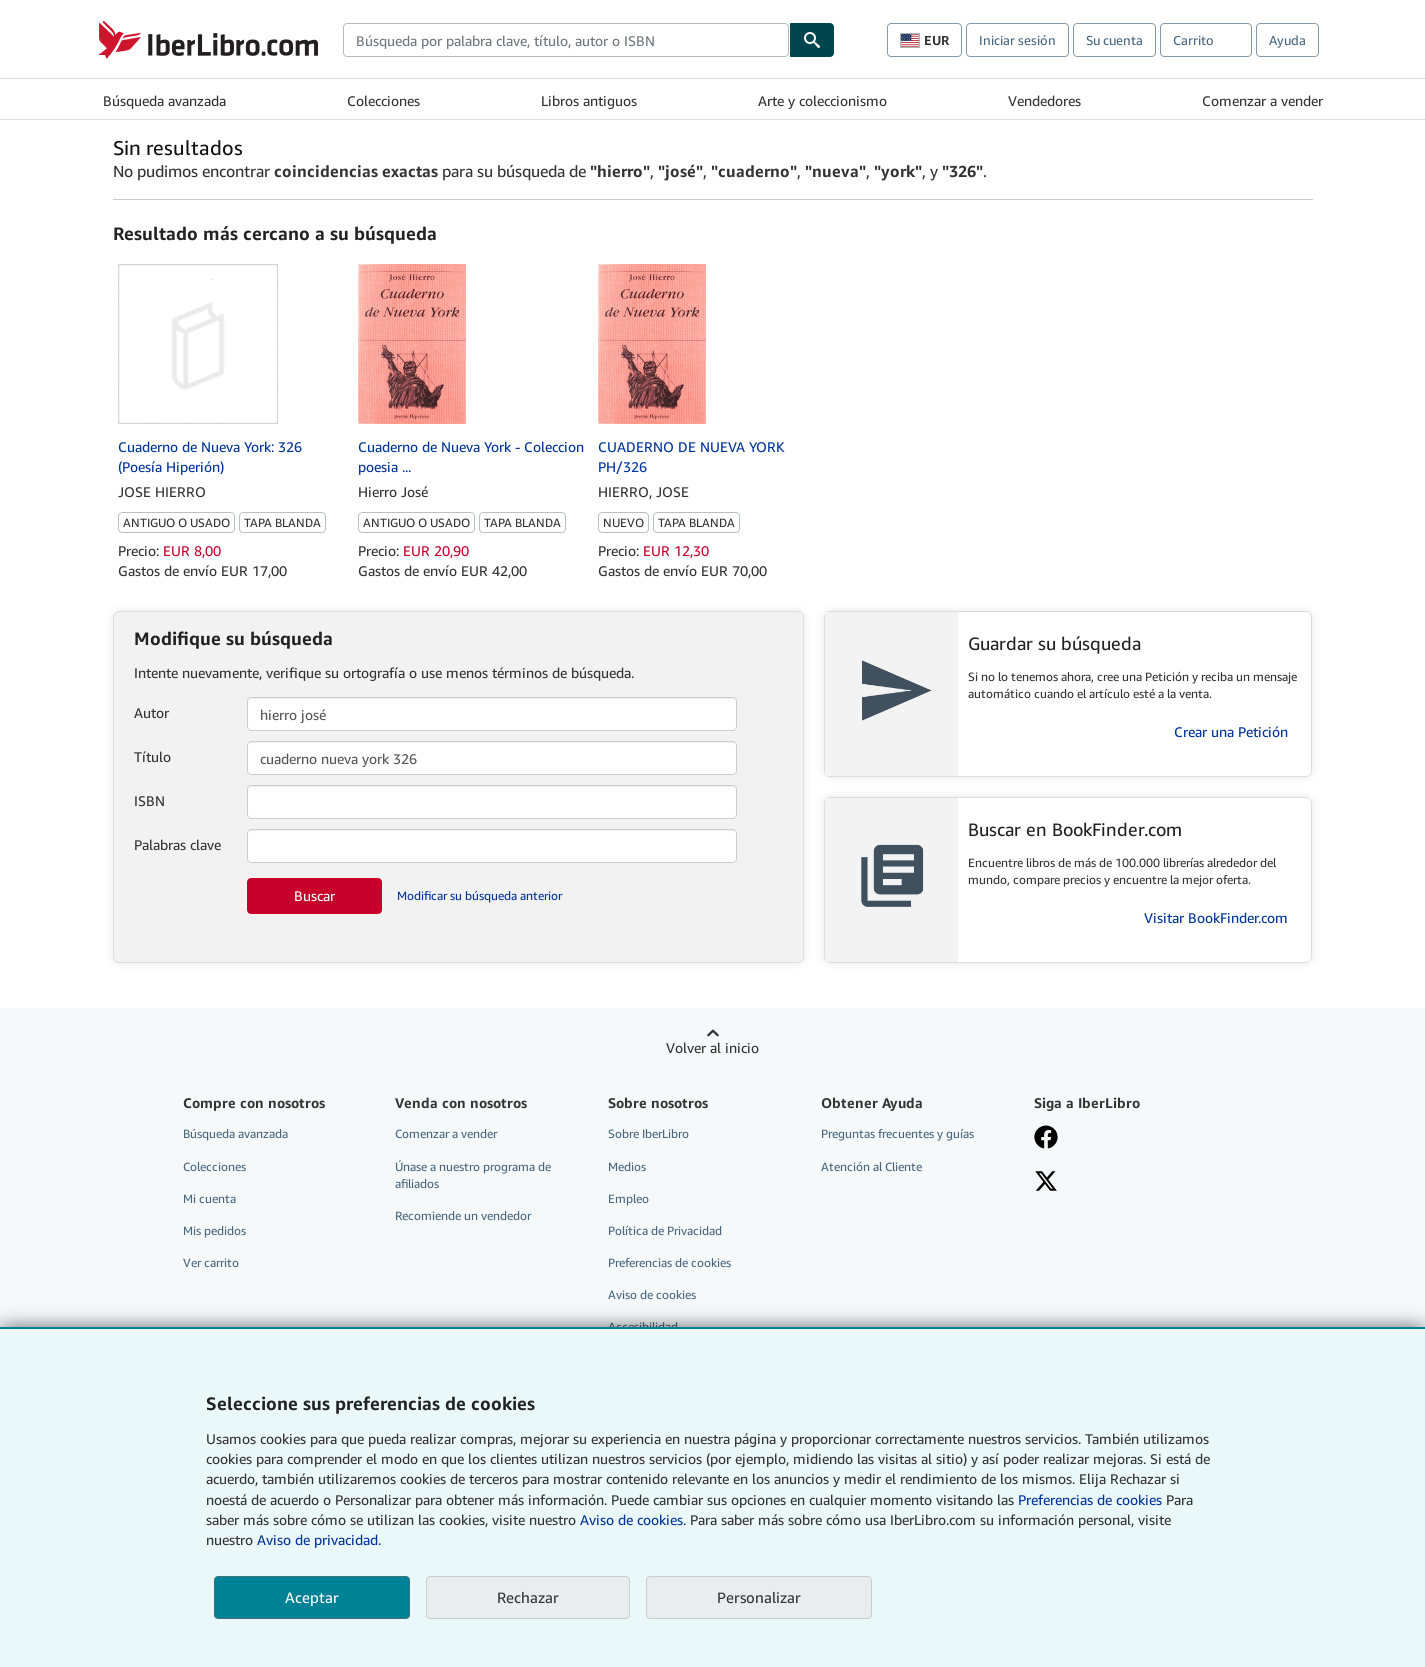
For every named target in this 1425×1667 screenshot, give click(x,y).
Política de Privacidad (665, 1230)
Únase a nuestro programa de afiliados (473, 1175)
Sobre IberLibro (648, 1133)
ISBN (149, 800)
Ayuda (1287, 40)
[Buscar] (812, 40)
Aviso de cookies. (633, 1519)
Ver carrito (211, 1262)
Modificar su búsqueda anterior (479, 895)
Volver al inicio (712, 1047)
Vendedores (1044, 100)
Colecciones (383, 100)
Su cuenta (1114, 40)
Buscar (314, 895)
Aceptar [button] (312, 1597)
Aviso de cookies (652, 1294)
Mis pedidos (214, 1230)
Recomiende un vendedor (463, 1215)
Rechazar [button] (528, 1597)
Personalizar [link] (759, 1597)
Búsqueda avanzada (164, 100)
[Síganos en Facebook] (1046, 1139)
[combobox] (566, 40)
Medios (627, 1166)
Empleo (628, 1198)
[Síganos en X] (1046, 1183)
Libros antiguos (589, 100)
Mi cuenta (209, 1198)
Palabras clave (177, 844)
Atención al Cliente (871, 1166)
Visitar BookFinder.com (1216, 917)
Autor (151, 712)
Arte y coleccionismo (822, 100)
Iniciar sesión (1017, 40)
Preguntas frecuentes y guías (897, 1133)
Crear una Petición (1231, 731)
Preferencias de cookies (1090, 1499)
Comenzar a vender (1262, 100)
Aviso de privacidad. (319, 1539)
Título (152, 756)
